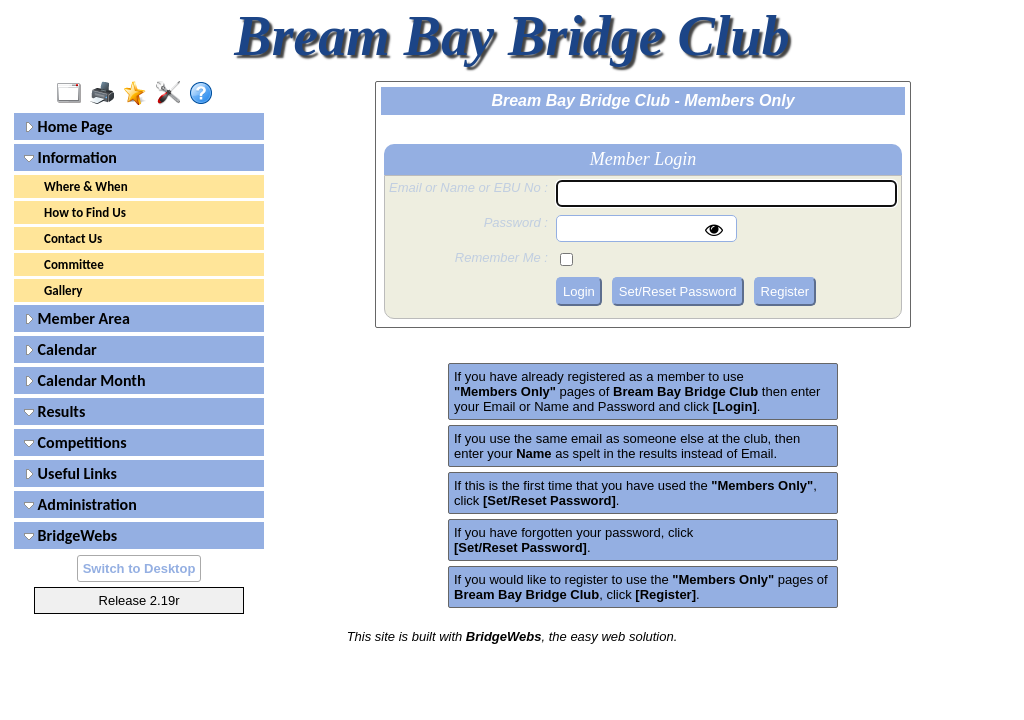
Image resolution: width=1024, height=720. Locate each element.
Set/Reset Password (678, 291)
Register (785, 291)
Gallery (63, 290)
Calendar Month (85, 380)
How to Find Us (85, 212)
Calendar (60, 349)
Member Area (77, 318)
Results (54, 411)
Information (70, 157)
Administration (80, 504)
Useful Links (70, 473)
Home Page (68, 126)
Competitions (75, 442)
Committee (74, 264)
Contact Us (73, 238)
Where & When (86, 186)
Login (579, 291)
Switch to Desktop (139, 568)
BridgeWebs (70, 535)
